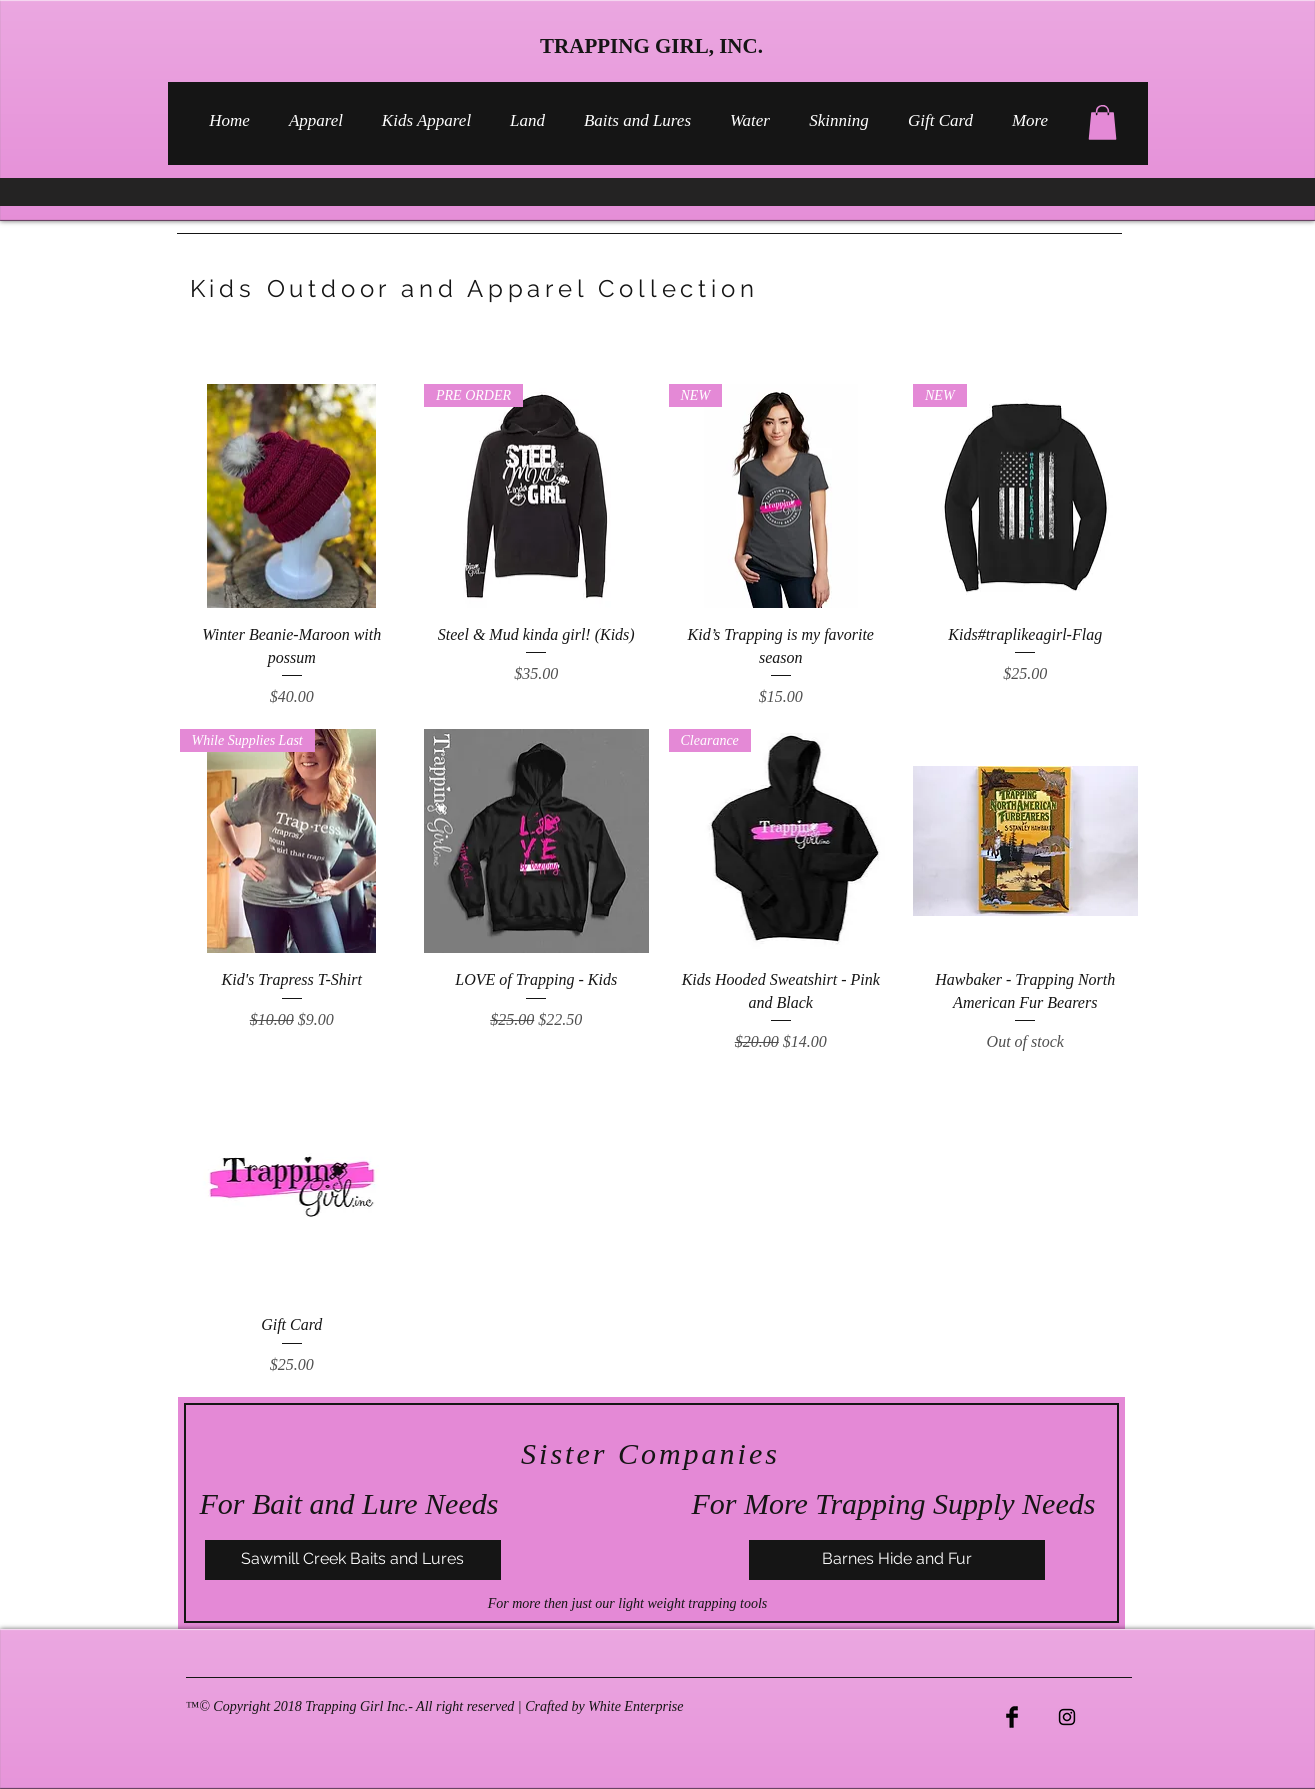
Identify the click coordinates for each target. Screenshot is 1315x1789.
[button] (1102, 122)
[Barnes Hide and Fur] (897, 1560)
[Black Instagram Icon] (1067, 1717)
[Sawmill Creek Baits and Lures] (353, 1560)
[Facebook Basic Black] (1012, 1717)
